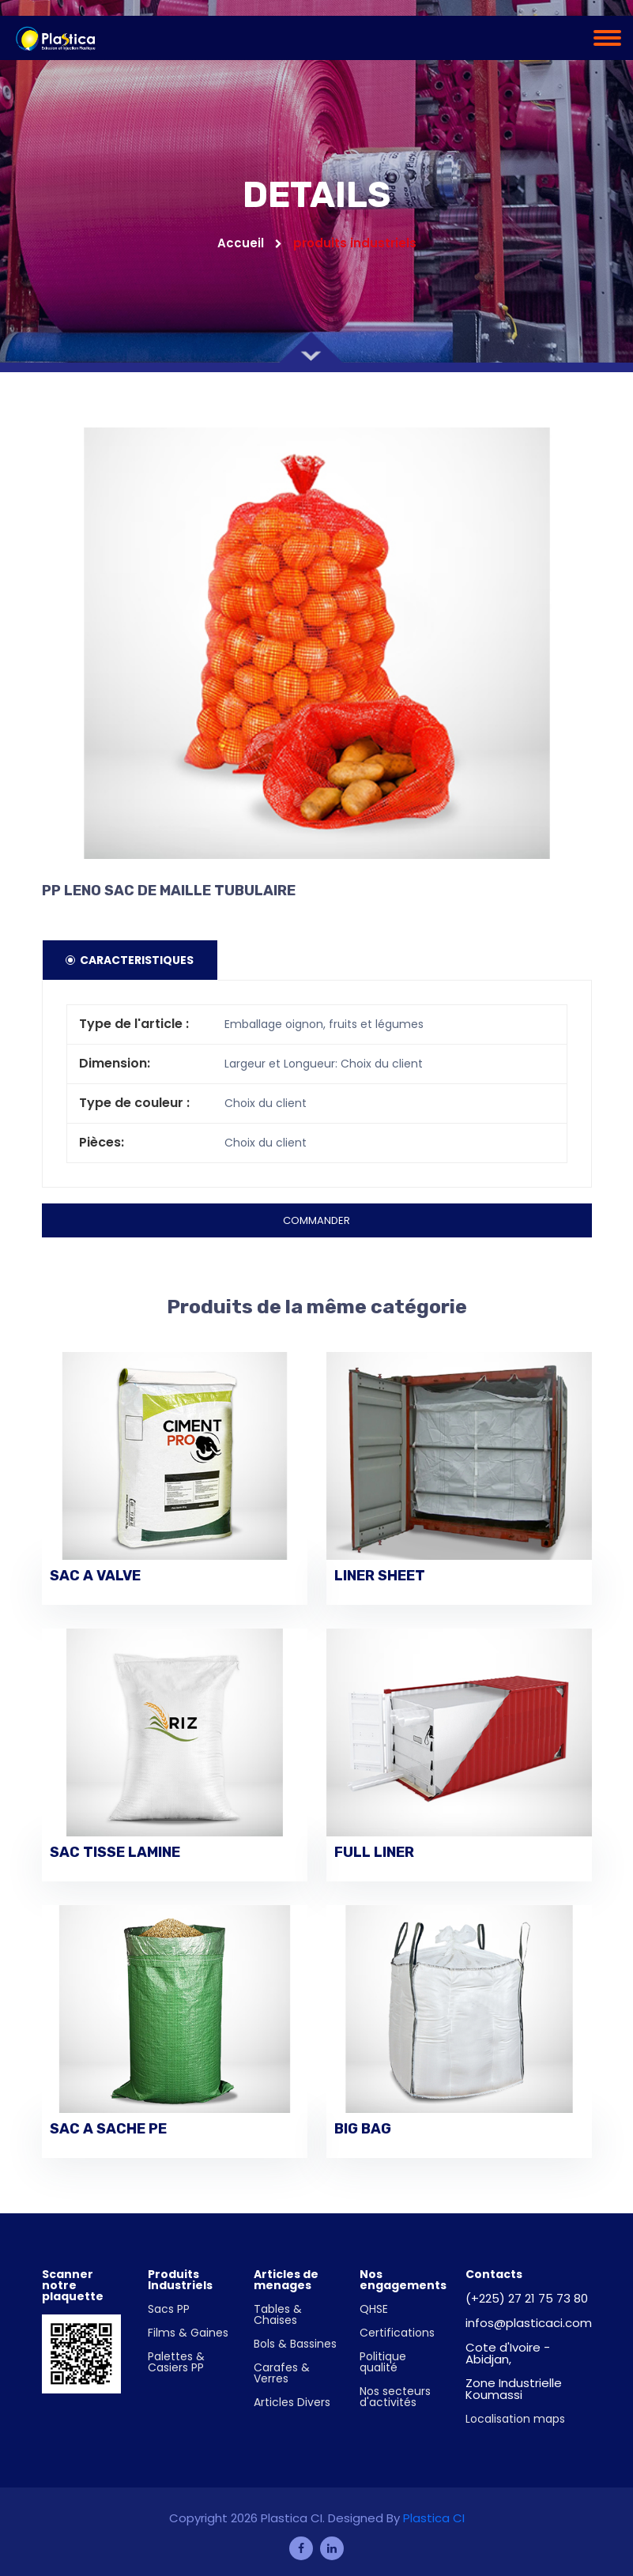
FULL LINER (374, 1852)
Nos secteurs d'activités (395, 2397)
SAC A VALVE (95, 1576)
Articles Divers (292, 2402)
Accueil (249, 243)
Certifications (397, 2332)
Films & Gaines (188, 2332)
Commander (316, 1220)
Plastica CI (434, 2518)
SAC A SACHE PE (108, 2130)
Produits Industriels (180, 2280)
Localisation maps (515, 2418)
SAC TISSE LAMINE (115, 1852)
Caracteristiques (130, 960)
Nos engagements (403, 2280)
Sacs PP (169, 2308)
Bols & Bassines (295, 2343)
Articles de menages (286, 2280)
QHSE (374, 2308)
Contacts (493, 2274)
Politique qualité (383, 2362)
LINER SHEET (379, 1576)
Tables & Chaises (278, 2314)
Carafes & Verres (282, 2373)
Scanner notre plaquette (73, 2285)
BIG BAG (362, 2130)
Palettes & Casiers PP (176, 2362)
